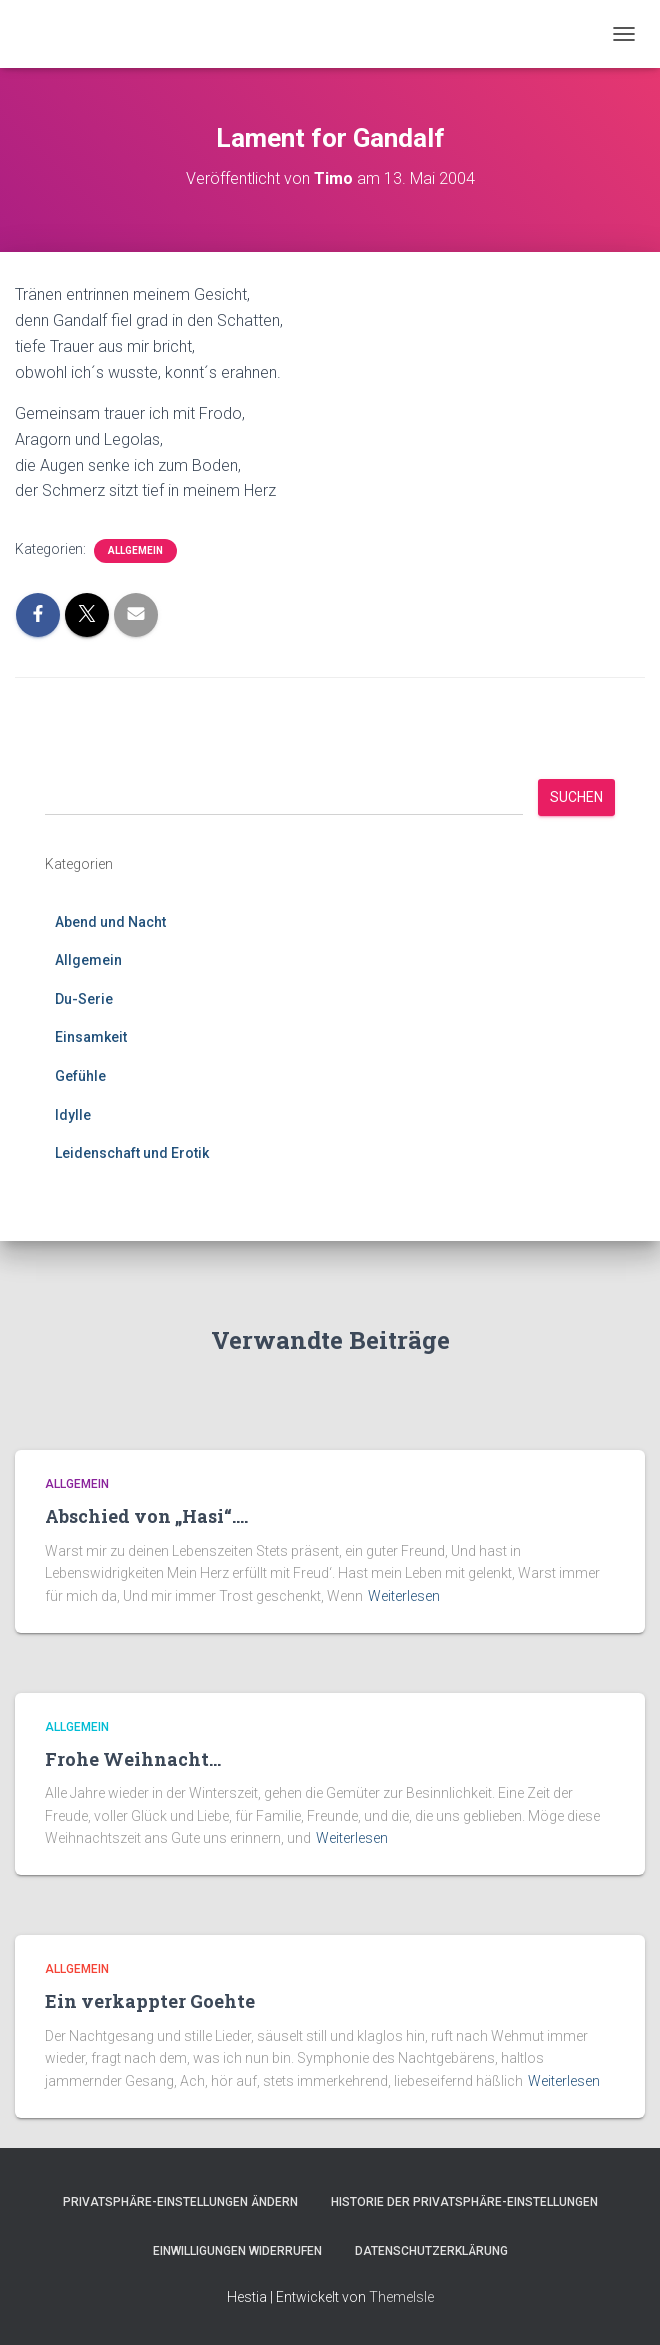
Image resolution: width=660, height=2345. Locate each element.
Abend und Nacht (110, 922)
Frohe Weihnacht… (133, 1759)
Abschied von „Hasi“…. (146, 1516)
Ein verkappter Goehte (150, 2001)
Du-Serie (84, 999)
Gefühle (80, 1076)
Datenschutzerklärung (431, 2251)
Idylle (73, 1115)
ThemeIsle (401, 2297)
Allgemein (135, 550)
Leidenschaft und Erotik (132, 1153)
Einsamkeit (91, 1037)
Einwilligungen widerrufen (237, 2251)
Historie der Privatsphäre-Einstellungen (464, 2202)
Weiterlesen (404, 1596)
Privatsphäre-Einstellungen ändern (180, 2202)
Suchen (576, 797)
